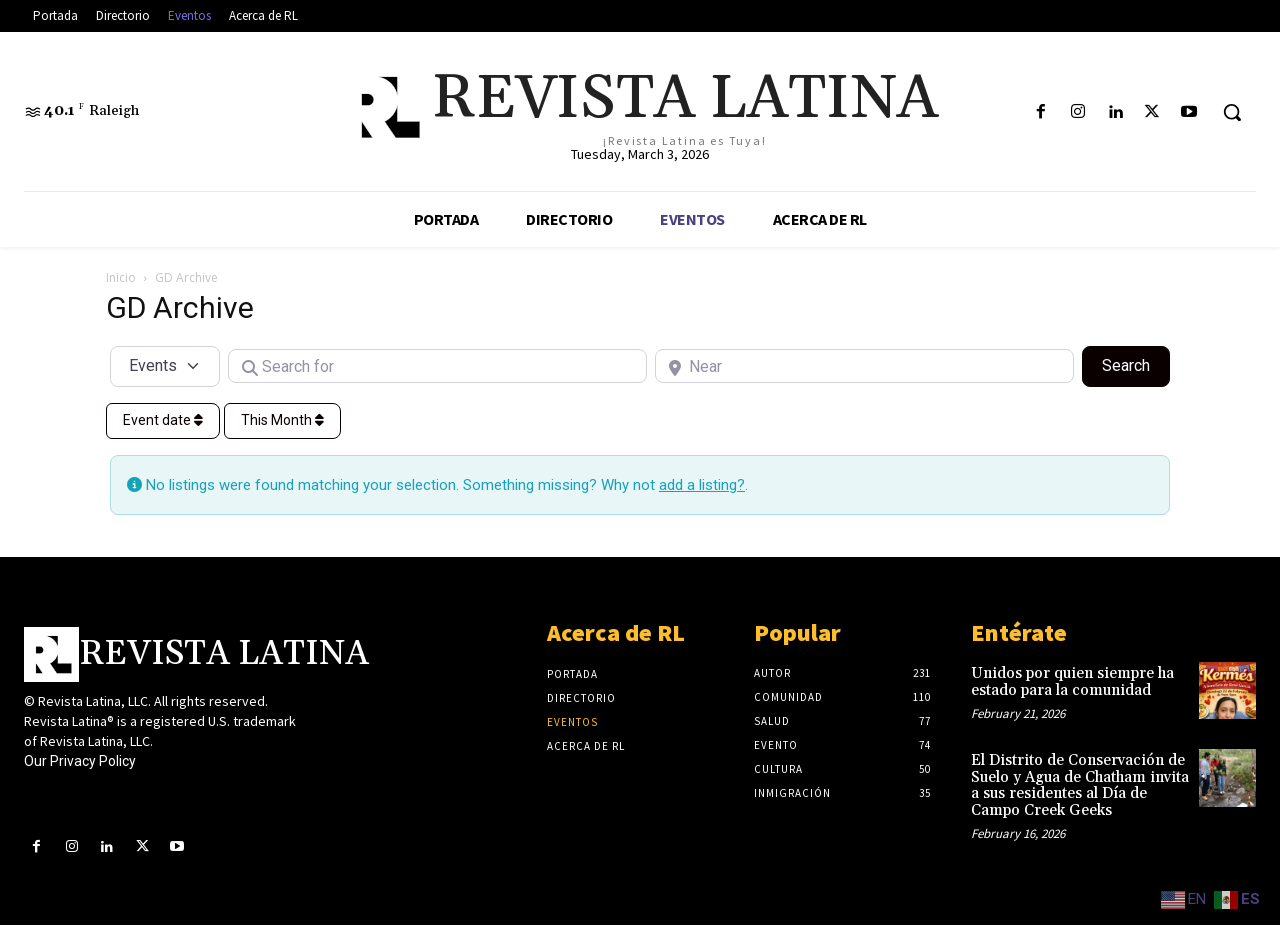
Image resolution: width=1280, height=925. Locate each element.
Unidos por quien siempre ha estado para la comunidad (1072, 682)
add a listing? (702, 485)
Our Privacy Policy (80, 761)
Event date (163, 420)
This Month (282, 420)
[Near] (864, 366)
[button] (1232, 112)
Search (1136, 364)
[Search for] (437, 366)
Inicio (121, 277)
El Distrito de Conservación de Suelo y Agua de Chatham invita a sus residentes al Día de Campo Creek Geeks (1080, 785)
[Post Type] (165, 366)
